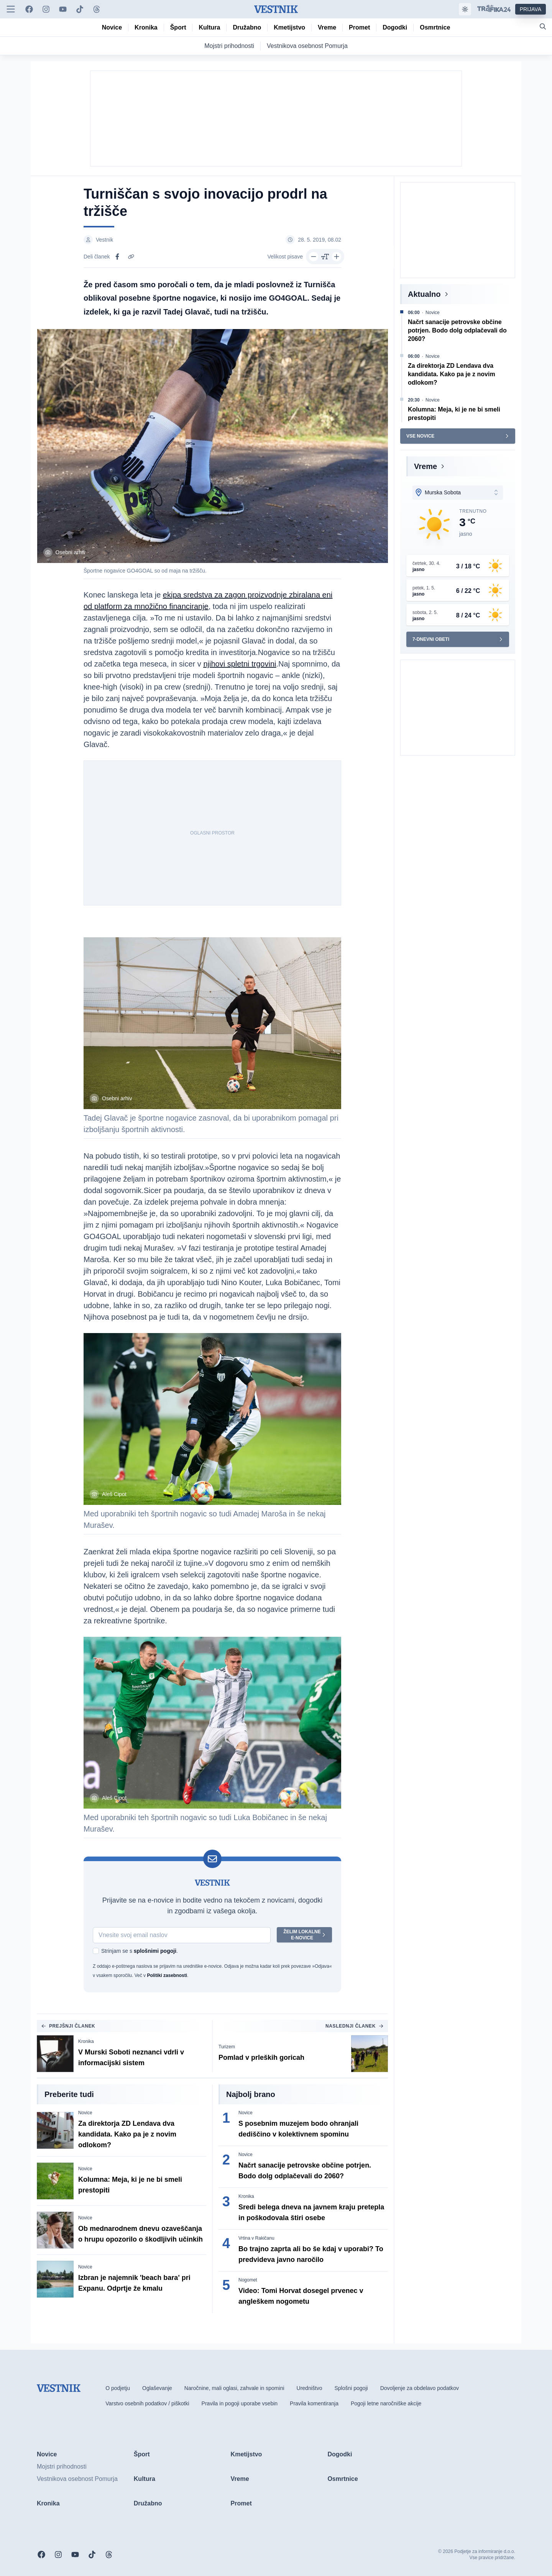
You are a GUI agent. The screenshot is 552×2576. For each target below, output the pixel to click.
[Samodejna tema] (465, 9)
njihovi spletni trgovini (239, 664)
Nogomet (247, 2280)
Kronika (86, 2041)
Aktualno (424, 294)
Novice (85, 2112)
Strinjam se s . (139, 1951)
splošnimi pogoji (155, 1951)
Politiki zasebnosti (167, 1975)
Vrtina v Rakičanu (256, 2238)
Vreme (425, 466)
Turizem (227, 2046)
